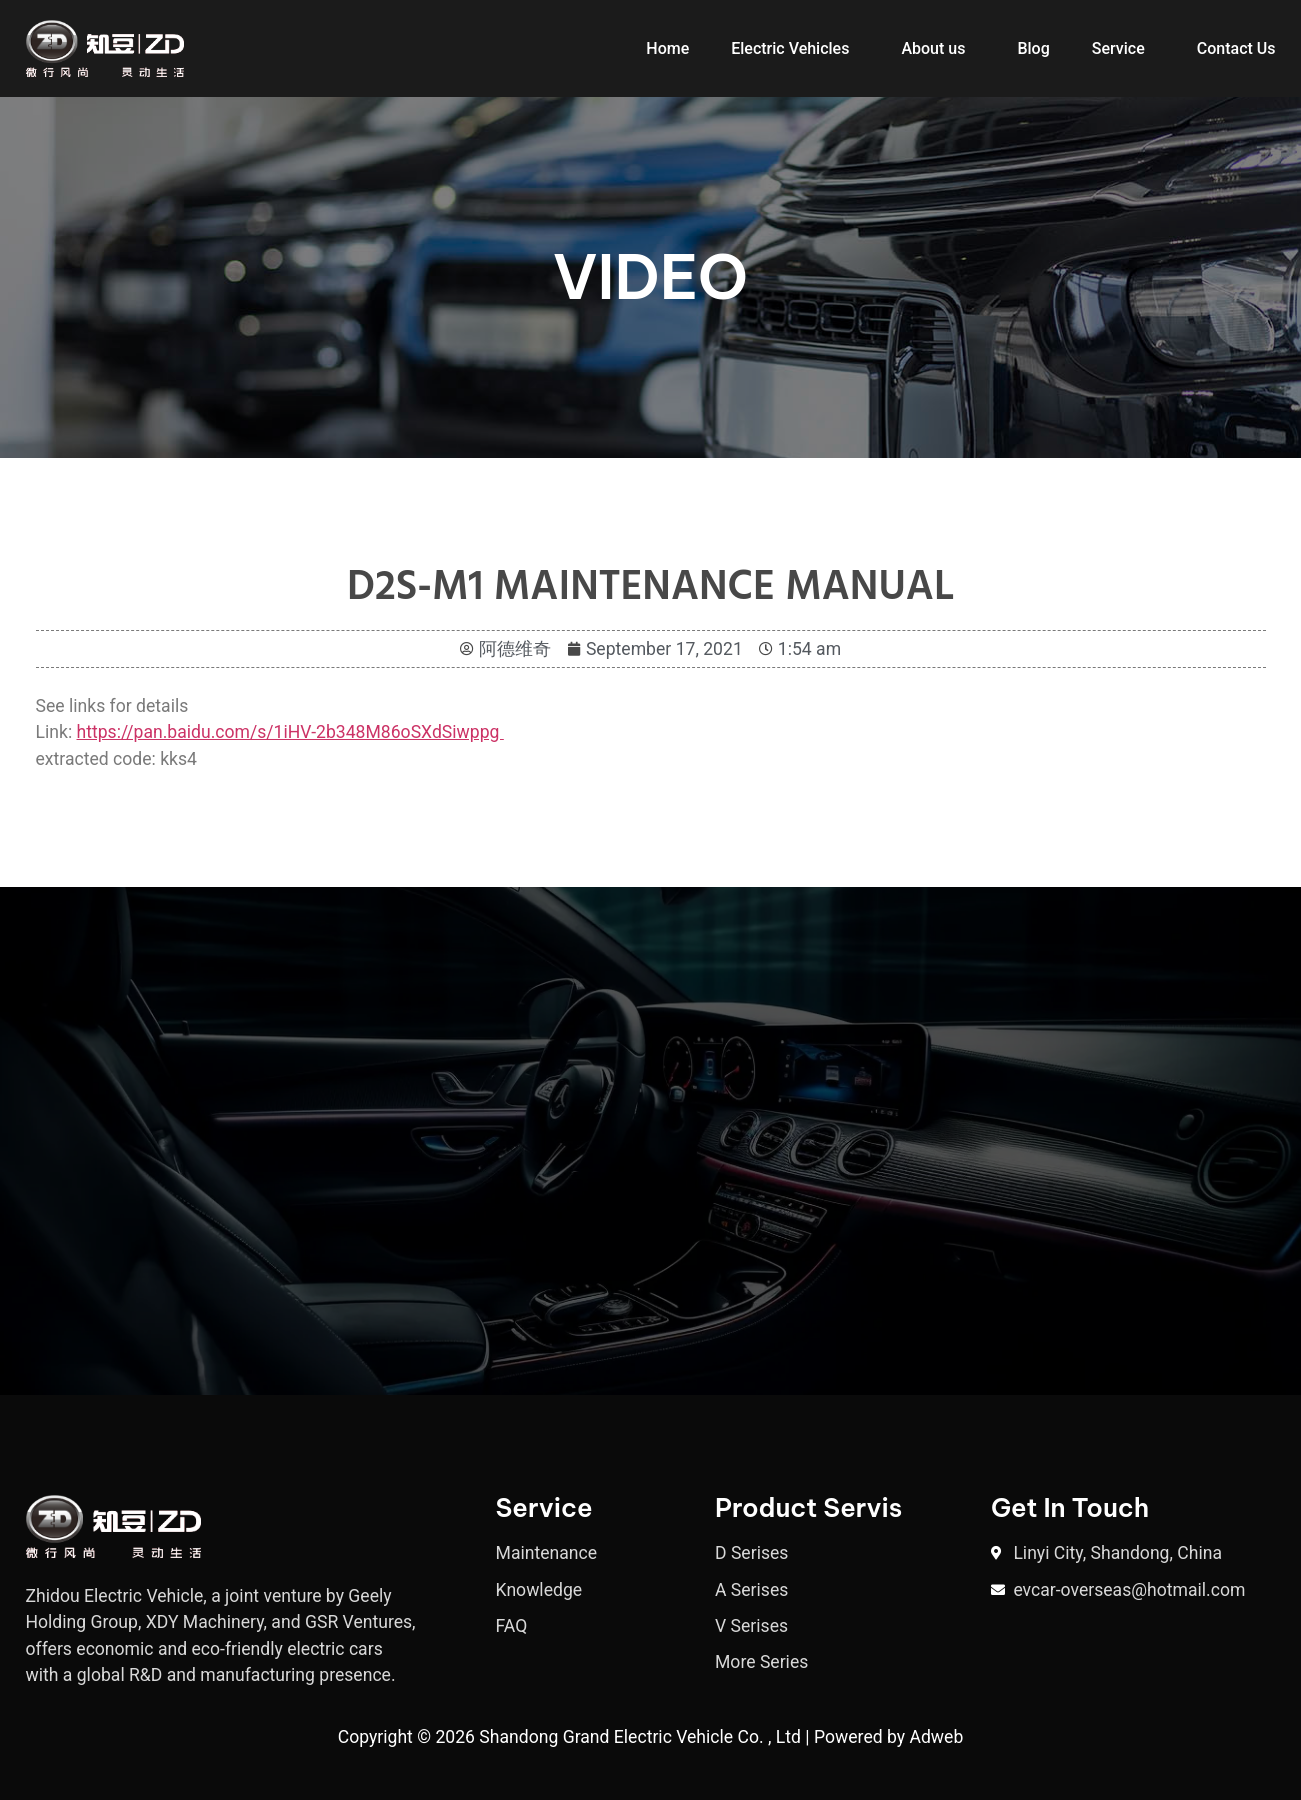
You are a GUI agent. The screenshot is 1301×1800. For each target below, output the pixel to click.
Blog (1033, 48)
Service (1118, 48)
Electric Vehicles (790, 48)
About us (933, 48)
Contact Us (1236, 48)
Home (667, 48)
